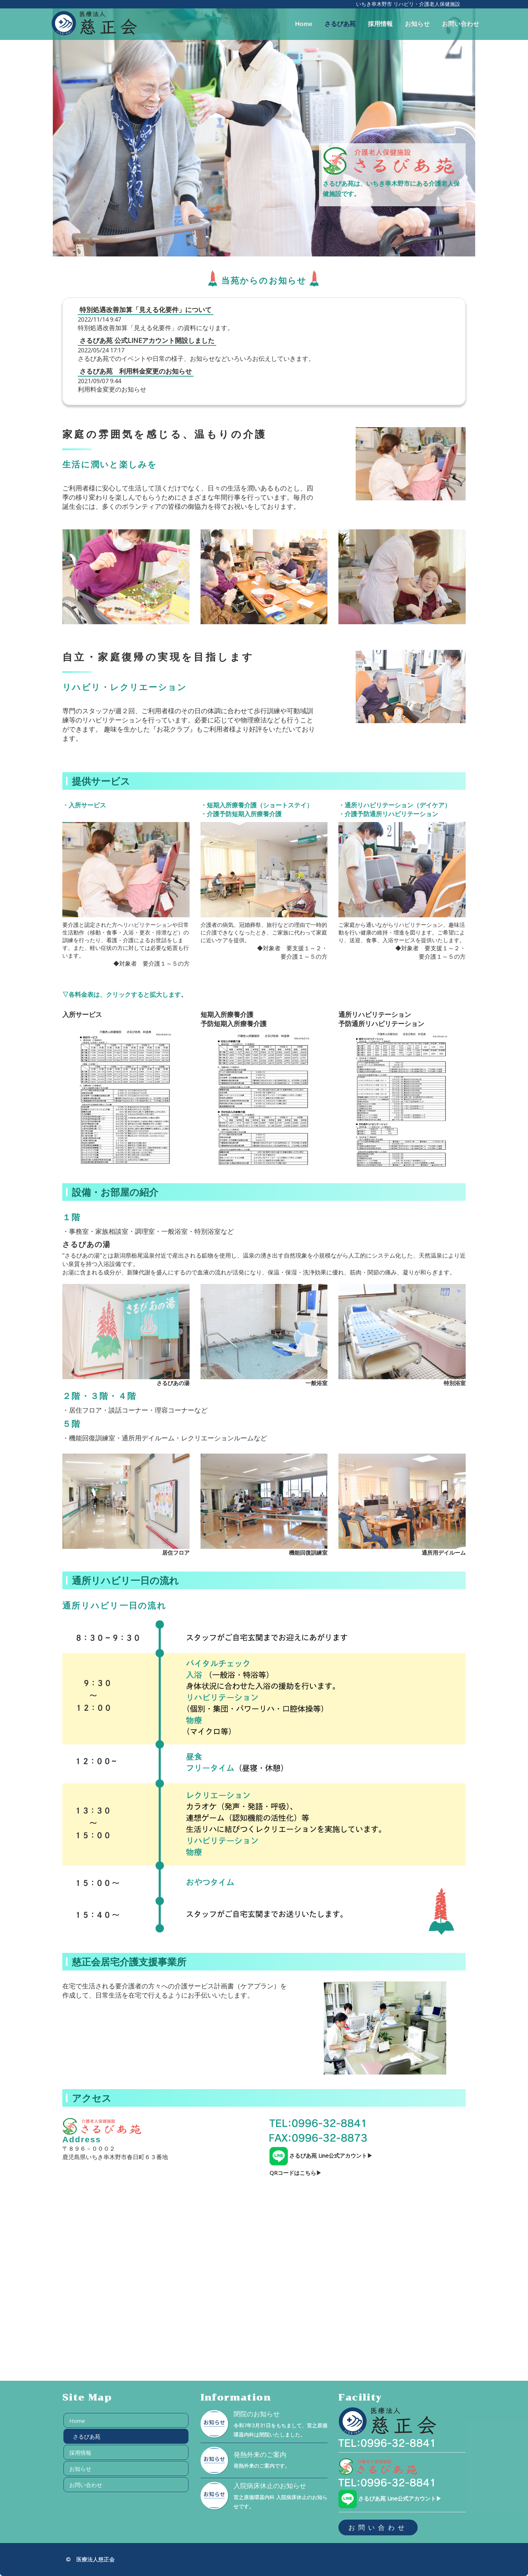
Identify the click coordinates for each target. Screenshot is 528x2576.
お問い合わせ (460, 24)
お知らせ (417, 24)
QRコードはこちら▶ (296, 2172)
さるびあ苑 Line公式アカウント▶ (321, 2155)
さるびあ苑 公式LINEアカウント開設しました (147, 340)
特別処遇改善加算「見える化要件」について (146, 309)
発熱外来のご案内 (260, 2454)
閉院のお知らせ (257, 2414)
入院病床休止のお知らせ (270, 2486)
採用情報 (380, 24)
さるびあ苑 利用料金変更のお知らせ (136, 371)
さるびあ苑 (340, 24)
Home (303, 24)
